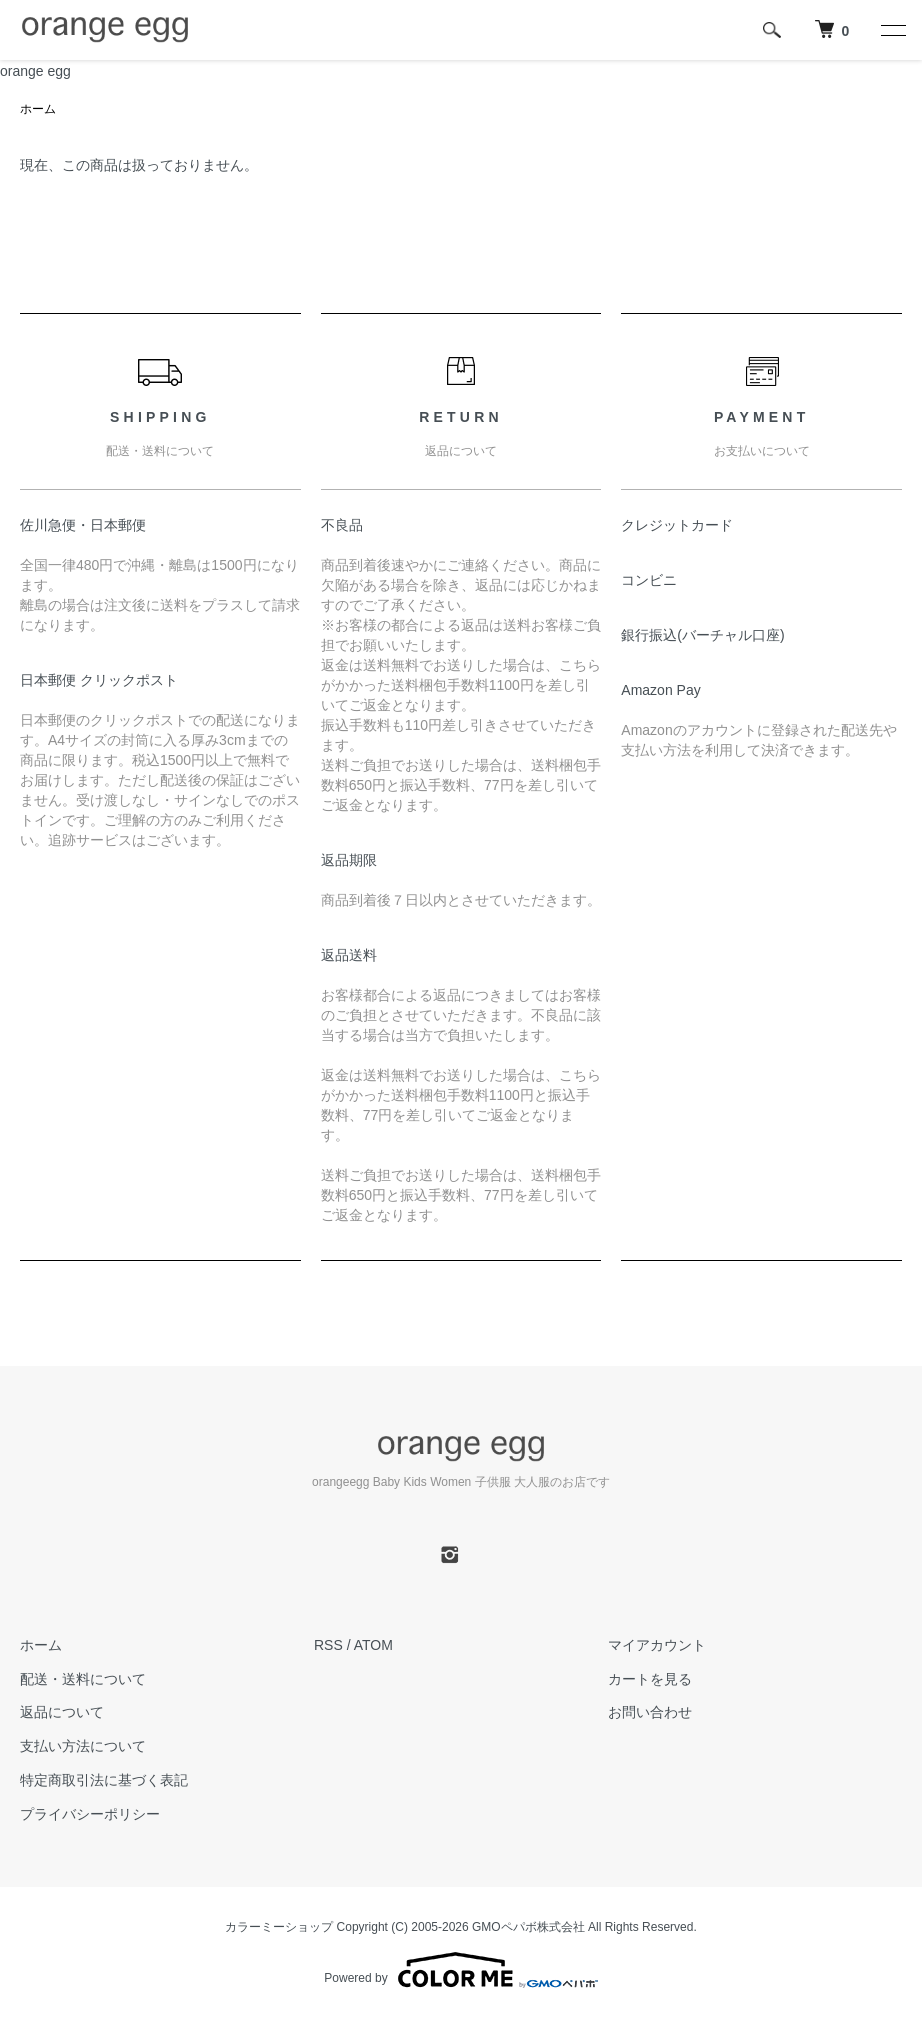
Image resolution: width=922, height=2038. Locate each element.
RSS (328, 1645)
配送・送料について (83, 1679)
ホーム (38, 109)
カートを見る (650, 1679)
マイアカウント (657, 1645)
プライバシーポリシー (90, 1814)
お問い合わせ (650, 1712)
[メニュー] (892, 30)
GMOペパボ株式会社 (528, 1927)
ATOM (373, 1645)
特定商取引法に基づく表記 (104, 1780)
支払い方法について (83, 1746)
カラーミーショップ (279, 1927)
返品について (62, 1712)
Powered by (460, 1970)
